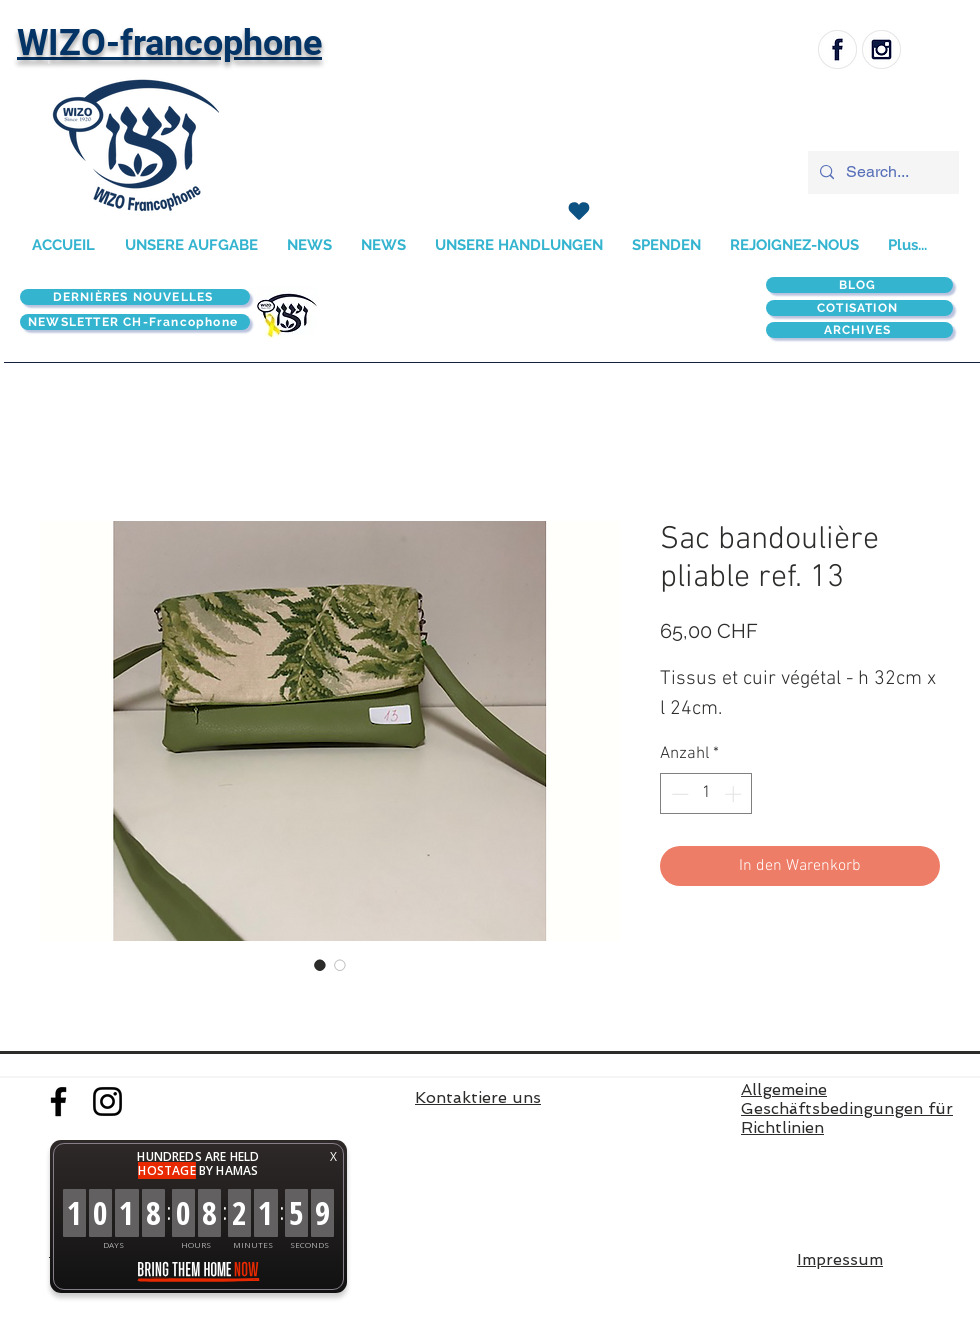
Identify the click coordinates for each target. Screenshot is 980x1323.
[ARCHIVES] (859, 330)
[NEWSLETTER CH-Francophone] (135, 322)
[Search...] (881, 172)
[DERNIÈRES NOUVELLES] (135, 297)
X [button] (333, 1156)
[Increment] (735, 794)
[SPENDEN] (578, 211)
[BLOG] (859, 285)
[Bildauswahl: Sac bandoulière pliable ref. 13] (320, 965)
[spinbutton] (706, 794)
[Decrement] (678, 794)
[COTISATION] (859, 308)
